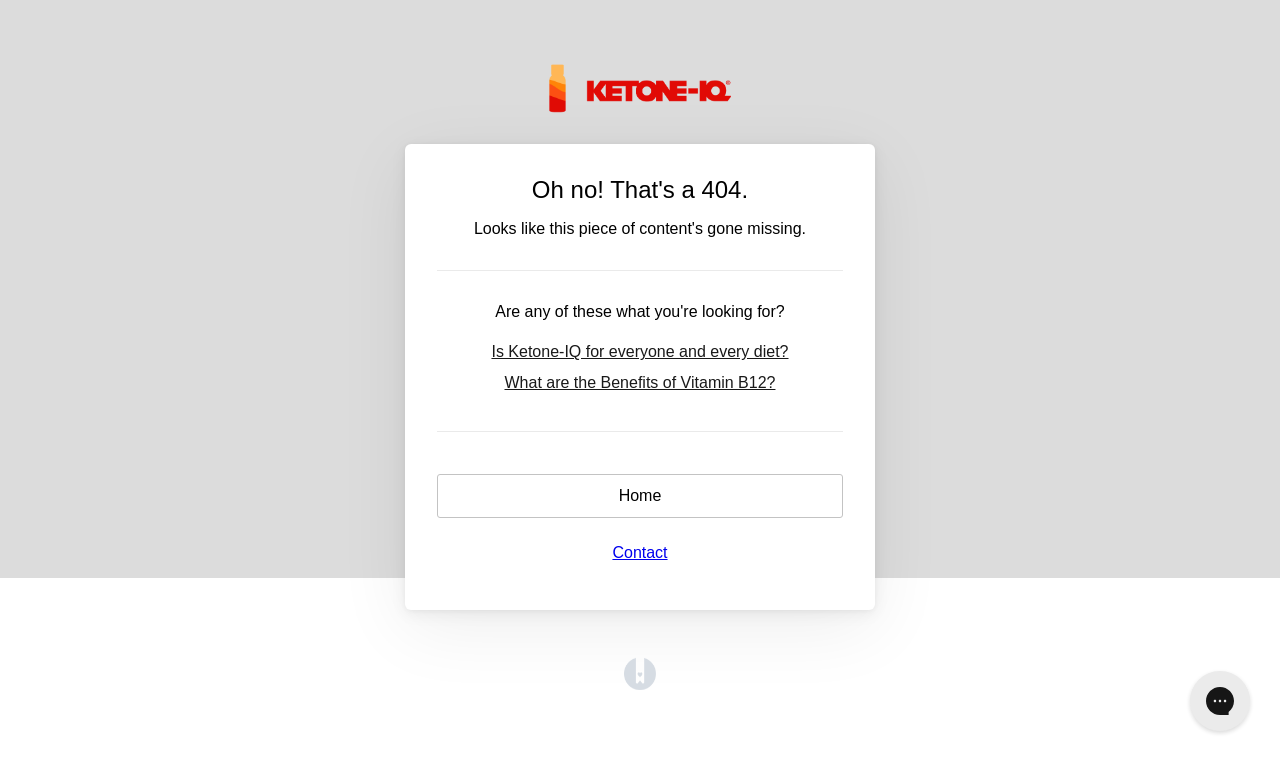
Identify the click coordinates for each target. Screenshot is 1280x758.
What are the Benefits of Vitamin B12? (640, 382)
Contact (639, 552)
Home (640, 495)
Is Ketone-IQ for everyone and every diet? (639, 351)
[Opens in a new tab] (640, 684)
